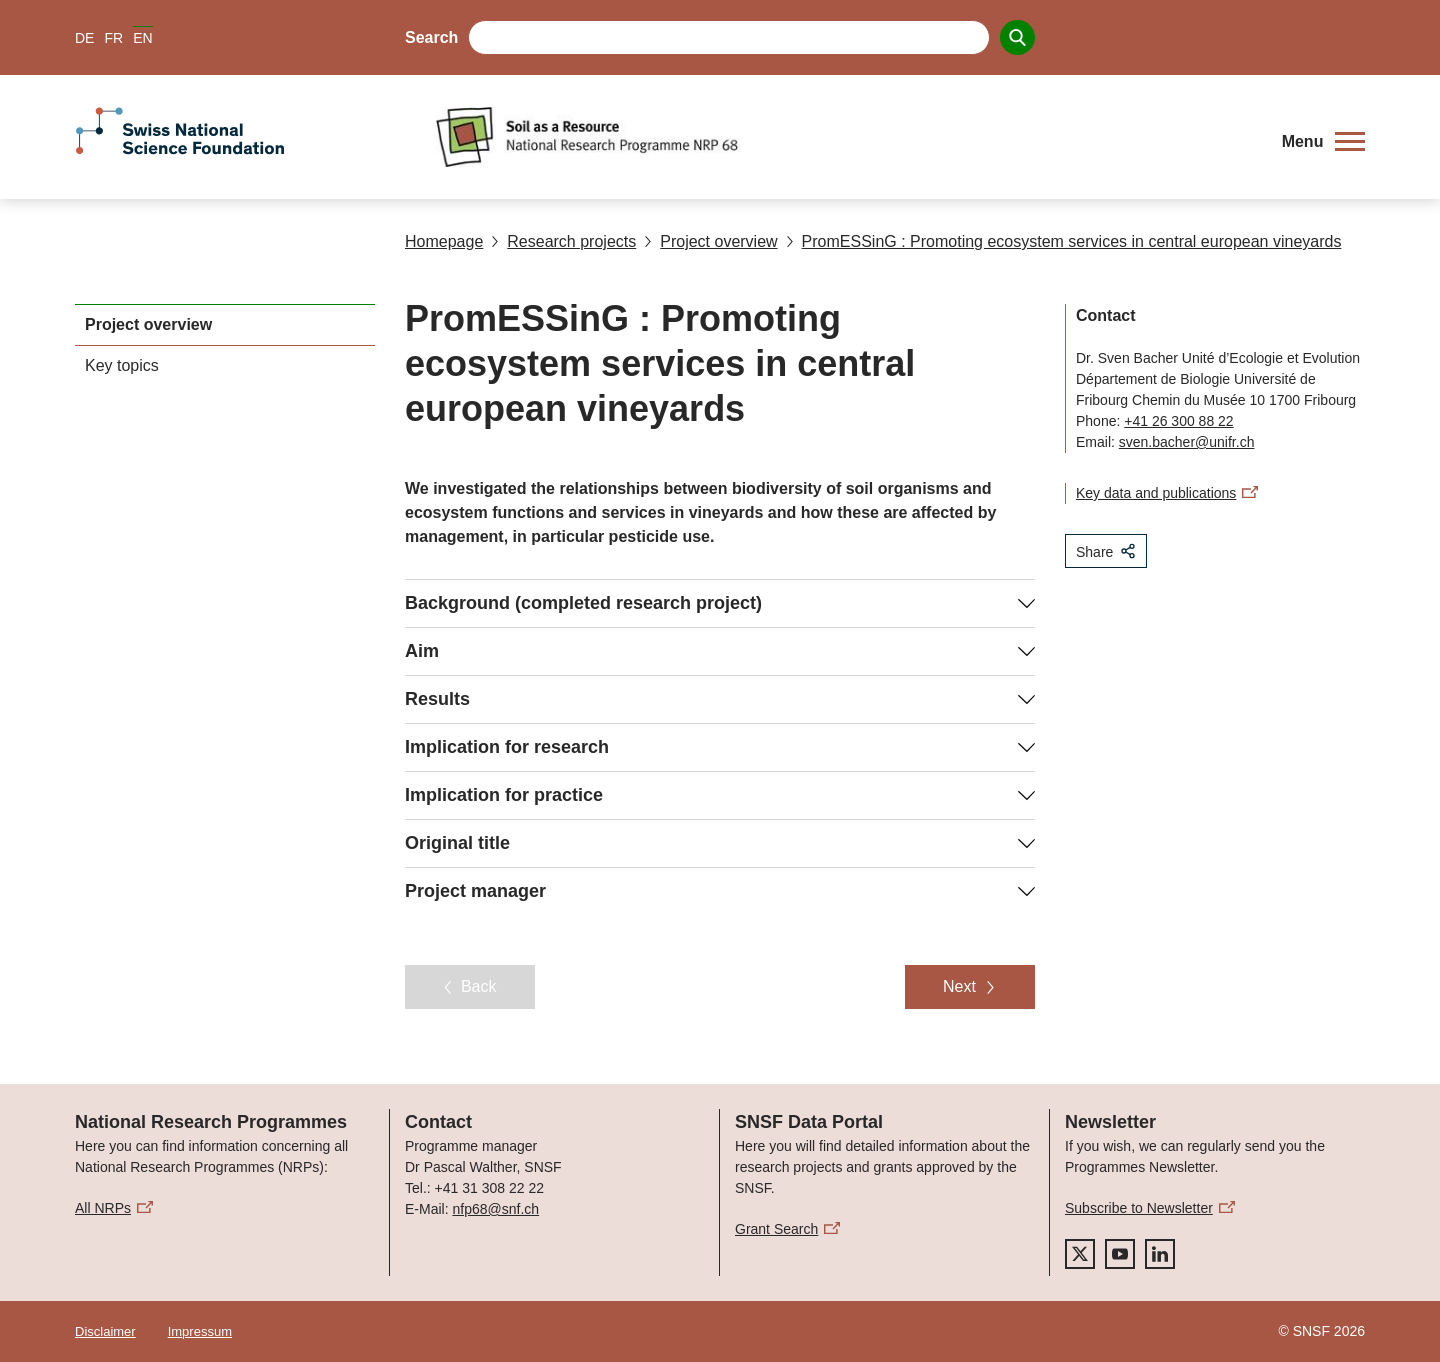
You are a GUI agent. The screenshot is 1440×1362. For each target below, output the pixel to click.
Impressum (200, 1331)
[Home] (844, 137)
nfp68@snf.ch (495, 1209)
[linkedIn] (1160, 1254)
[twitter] (1080, 1254)
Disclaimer (105, 1331)
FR (113, 38)
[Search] (1017, 37)
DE (84, 38)
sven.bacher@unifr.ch (1187, 442)
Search (431, 37)
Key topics (122, 365)
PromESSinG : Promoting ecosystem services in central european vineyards (1064, 241)
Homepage (444, 241)
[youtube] (1120, 1254)
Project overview (710, 241)
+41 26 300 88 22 (1178, 421)
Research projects (563, 241)
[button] (1323, 142)
